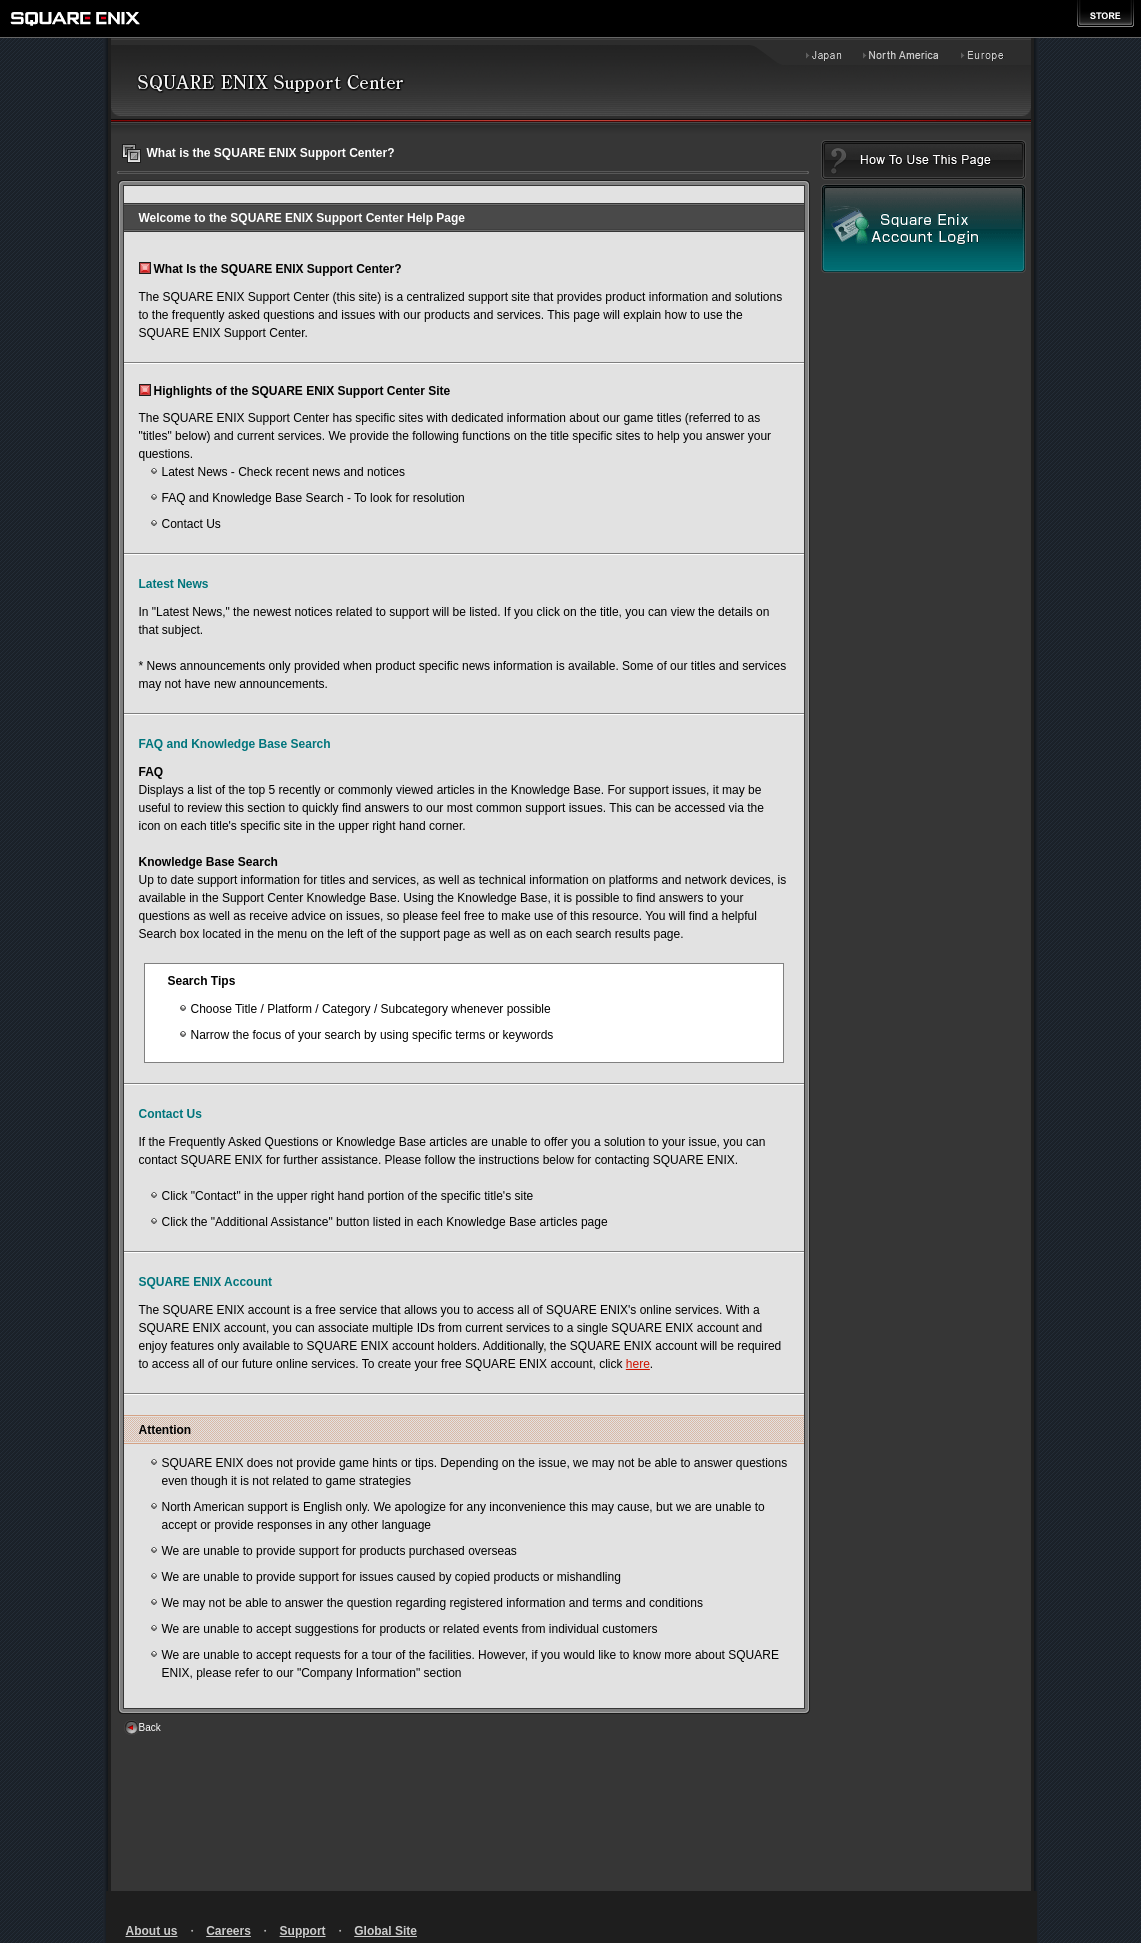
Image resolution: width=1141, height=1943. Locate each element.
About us (152, 1931)
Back (150, 1727)
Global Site (385, 1931)
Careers (228, 1931)
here (638, 1364)
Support (303, 1931)
